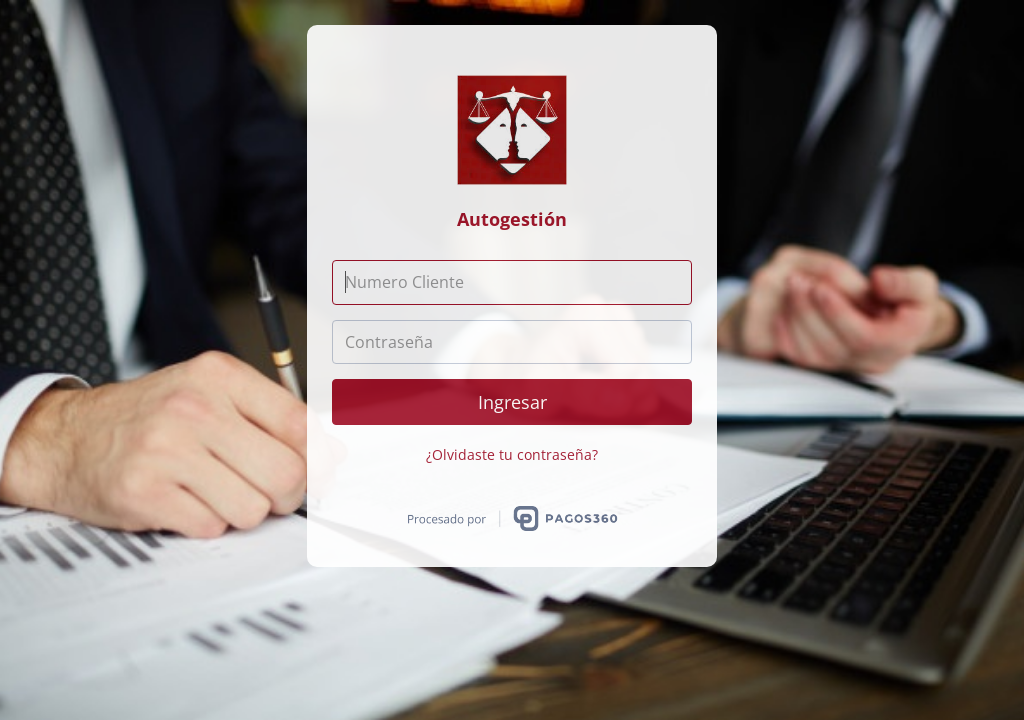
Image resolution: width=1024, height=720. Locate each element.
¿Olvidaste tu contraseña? (512, 454)
